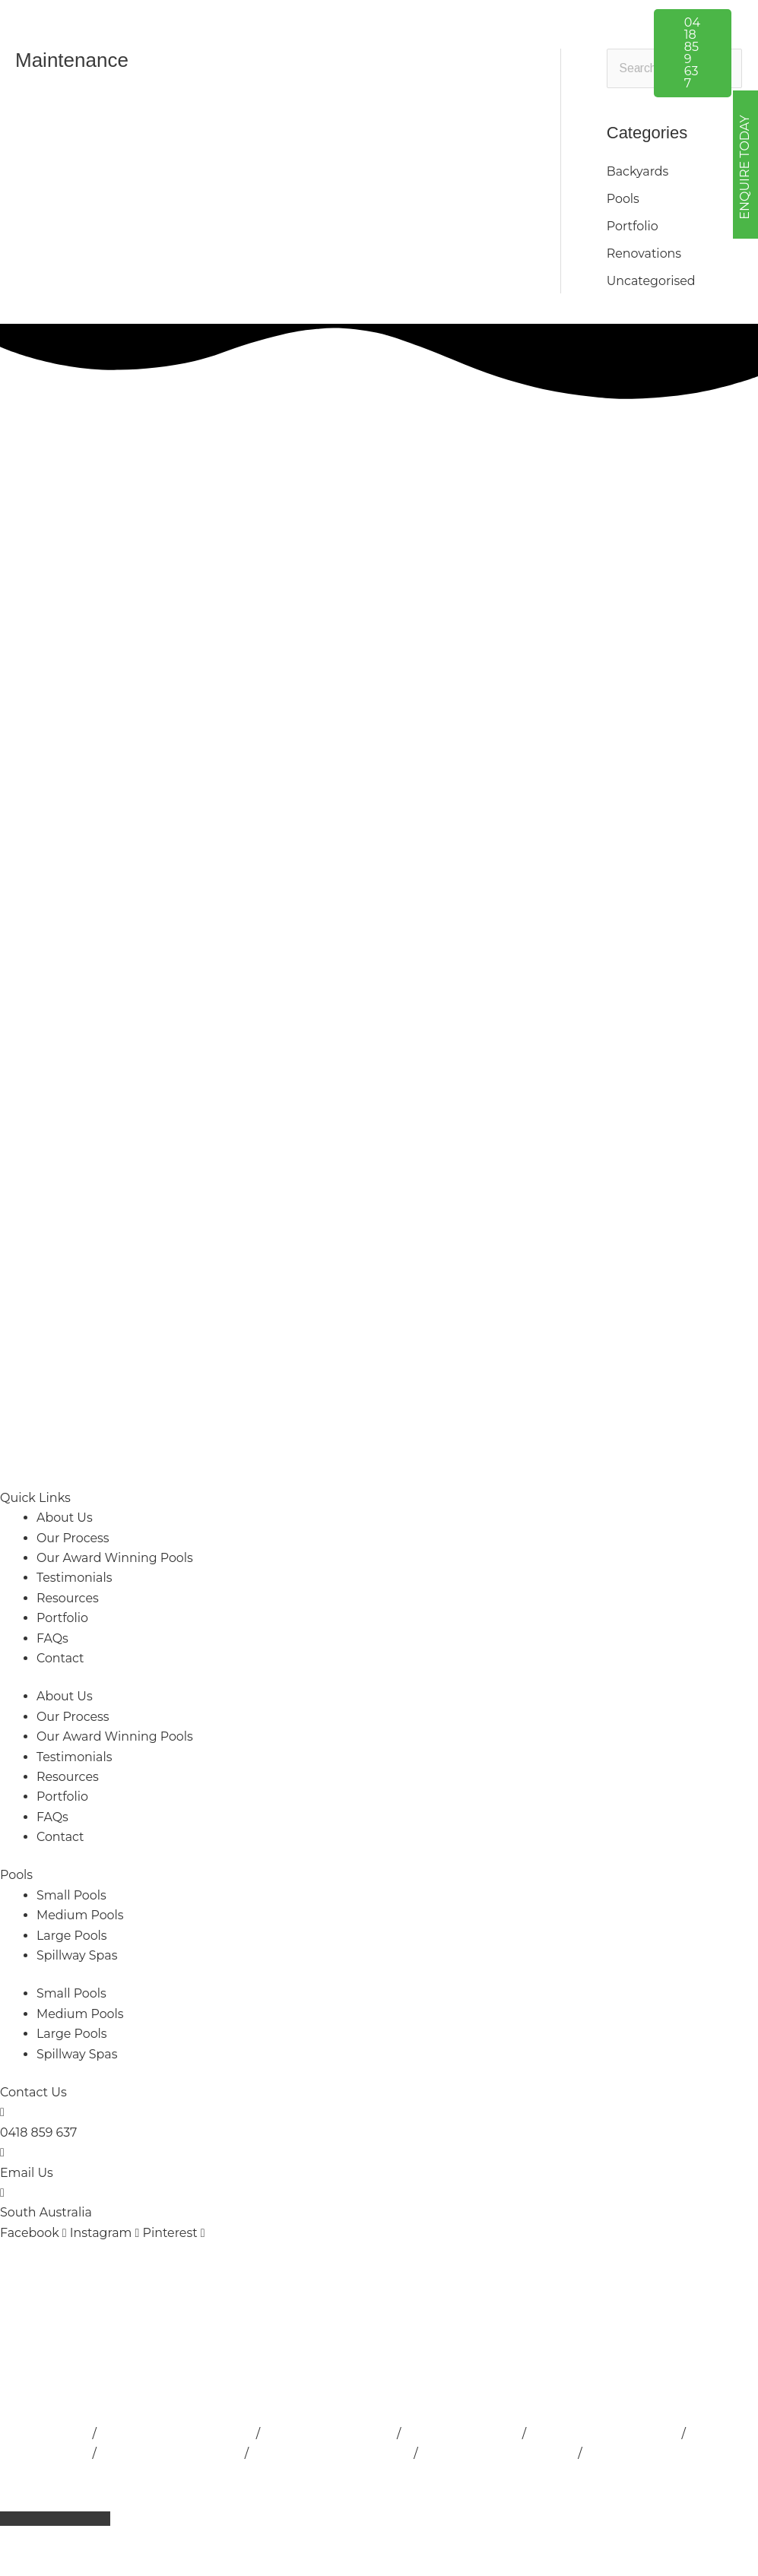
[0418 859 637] (2, 2112)
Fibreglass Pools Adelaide (501, 2453)
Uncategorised (651, 281)
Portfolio (632, 226)
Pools (16, 1875)
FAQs (52, 1638)
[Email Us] (2, 2152)
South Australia (46, 2213)
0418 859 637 (39, 2132)
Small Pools (71, 1895)
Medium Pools (80, 1915)
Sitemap (600, 2474)
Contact (60, 1658)
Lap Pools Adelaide (465, 2433)
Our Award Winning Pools (115, 1558)
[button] (444, 26)
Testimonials (74, 1578)
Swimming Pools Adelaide (334, 2453)
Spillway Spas (77, 1955)
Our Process (72, 1538)
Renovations (644, 253)
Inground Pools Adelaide (608, 2433)
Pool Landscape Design (171, 2453)
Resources (67, 1598)
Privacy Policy (396, 2474)
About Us (64, 1517)
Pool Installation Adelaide (177, 2433)
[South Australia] (2, 2192)
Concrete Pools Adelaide (663, 2453)
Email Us (26, 2173)
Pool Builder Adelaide (331, 2433)
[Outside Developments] (145, 52)
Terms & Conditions (506, 2474)
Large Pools (71, 1935)
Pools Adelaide (45, 2433)
